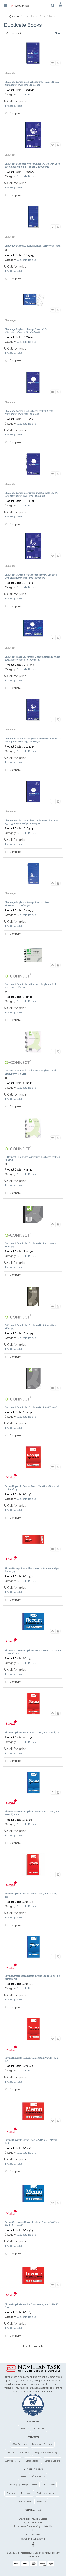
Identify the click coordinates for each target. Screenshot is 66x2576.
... (24, 16)
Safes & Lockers (52, 2461)
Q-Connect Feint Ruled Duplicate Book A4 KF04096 (31, 1407)
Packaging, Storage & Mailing (23, 2485)
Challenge (10, 73)
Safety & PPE (25, 2501)
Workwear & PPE (12, 2461)
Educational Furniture (42, 2444)
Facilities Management (47, 2493)
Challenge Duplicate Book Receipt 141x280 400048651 (32, 245)
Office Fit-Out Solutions (18, 2452)
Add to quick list (13, 106)
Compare (12, 113)
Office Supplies (32, 2461)
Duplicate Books (26, 94)
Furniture (11, 2493)
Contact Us (39, 2428)
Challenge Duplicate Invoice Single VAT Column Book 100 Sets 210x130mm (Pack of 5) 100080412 (32, 165)
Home (14, 16)
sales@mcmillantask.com (33, 2538)
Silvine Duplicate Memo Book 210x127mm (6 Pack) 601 (33, 1732)
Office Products (38, 2476)
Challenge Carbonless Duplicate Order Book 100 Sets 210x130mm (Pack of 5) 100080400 (32, 83)
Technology (26, 2493)
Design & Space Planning (46, 2452)
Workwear (41, 2501)
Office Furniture (19, 2444)
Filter (58, 33)
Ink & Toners (49, 2485)
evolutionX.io (33, 2556)
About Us (24, 2428)
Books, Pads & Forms (43, 16)
